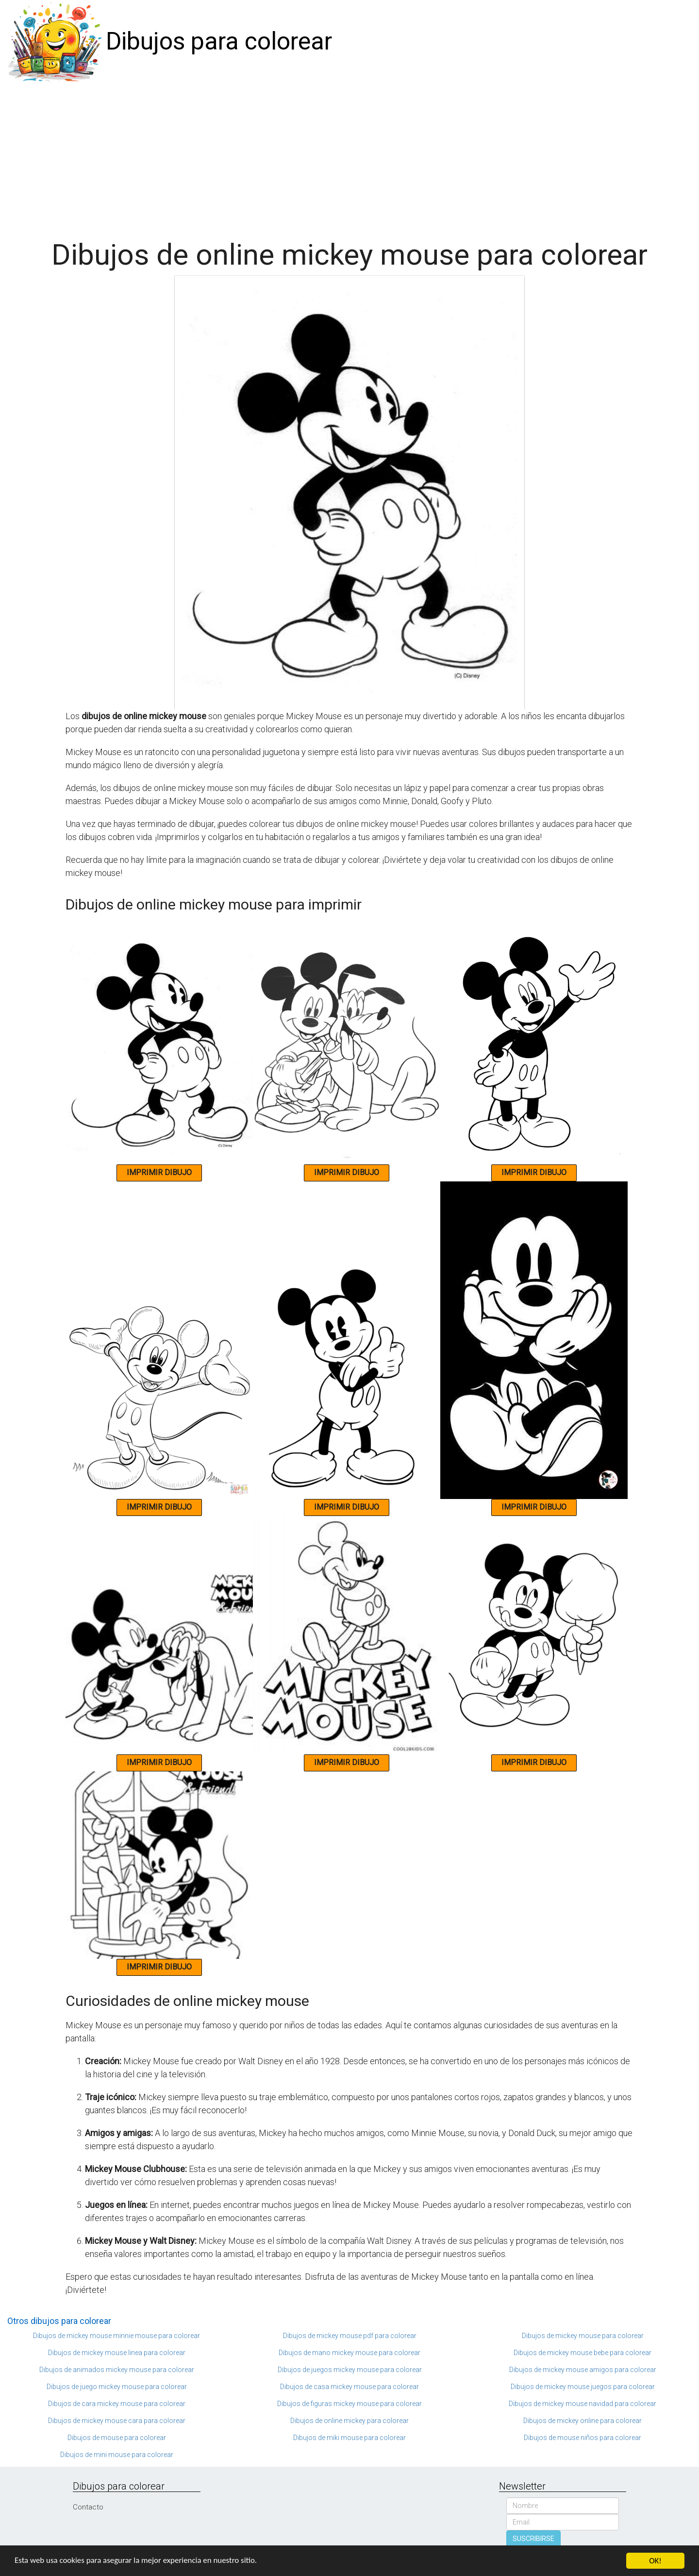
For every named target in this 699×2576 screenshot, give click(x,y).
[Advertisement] (349, 156)
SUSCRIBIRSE (533, 2538)
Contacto (88, 2507)
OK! (655, 2561)
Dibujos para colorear (219, 41)
